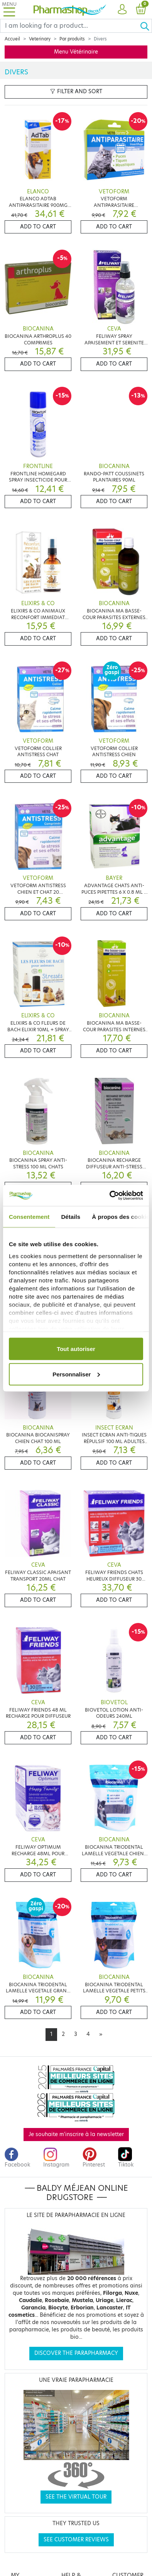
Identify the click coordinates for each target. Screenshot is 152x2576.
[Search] (70, 26)
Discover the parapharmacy (76, 2353)
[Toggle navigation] (9, 9)
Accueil (12, 39)
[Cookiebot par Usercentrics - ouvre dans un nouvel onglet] (110, 1195)
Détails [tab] (70, 1216)
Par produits (72, 39)
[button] (122, 9)
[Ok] (146, 26)
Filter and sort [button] (76, 91)
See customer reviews (76, 2539)
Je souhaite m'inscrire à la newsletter (76, 2134)
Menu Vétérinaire (76, 51)
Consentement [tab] (29, 1216)
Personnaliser (76, 1374)
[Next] (101, 2034)
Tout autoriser (76, 1349)
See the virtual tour (76, 2496)
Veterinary (40, 39)
